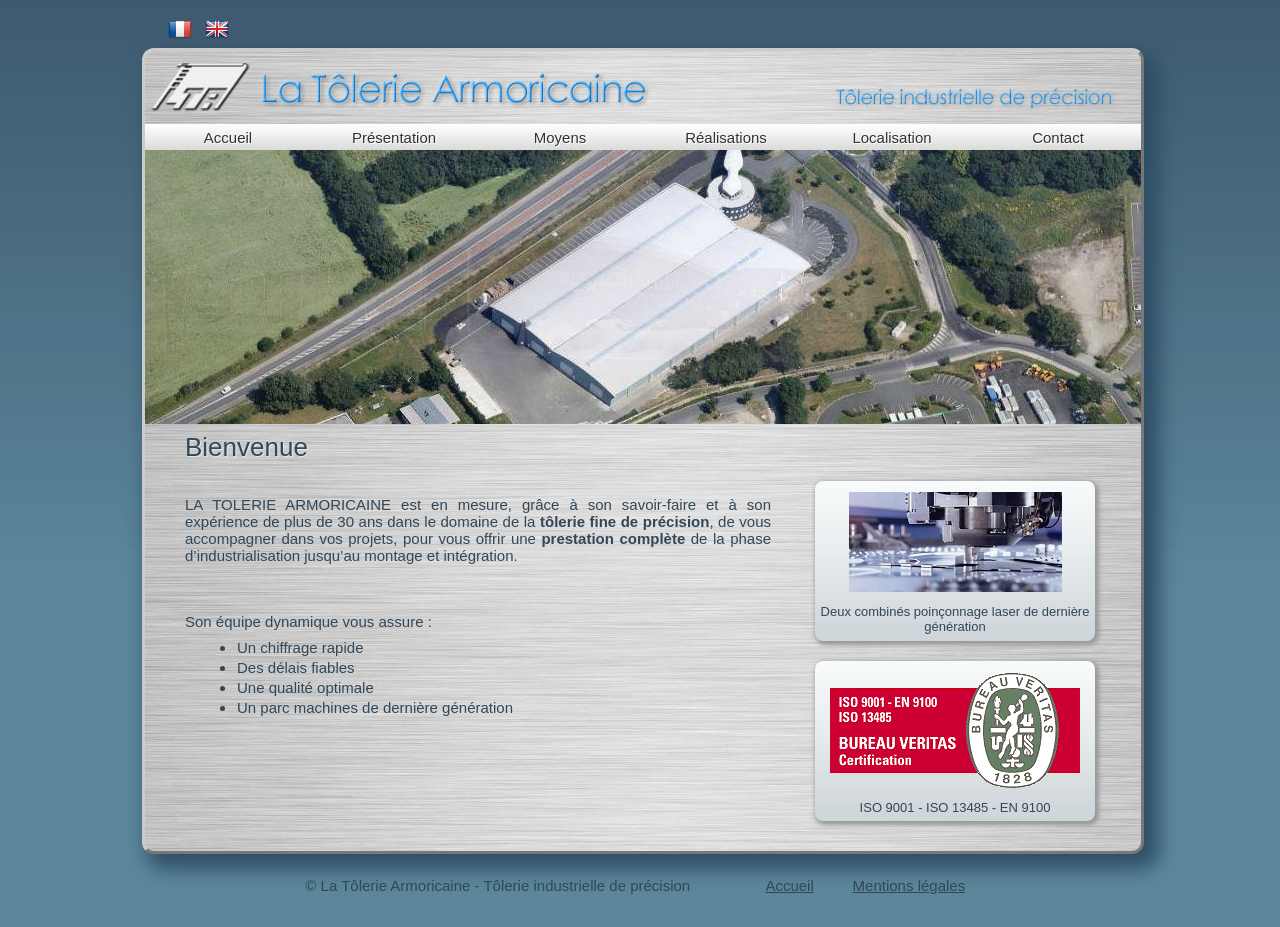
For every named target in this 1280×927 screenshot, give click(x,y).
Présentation (394, 137)
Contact (1058, 137)
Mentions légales (909, 885)
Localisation (891, 137)
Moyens (560, 137)
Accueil (228, 137)
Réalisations (726, 137)
